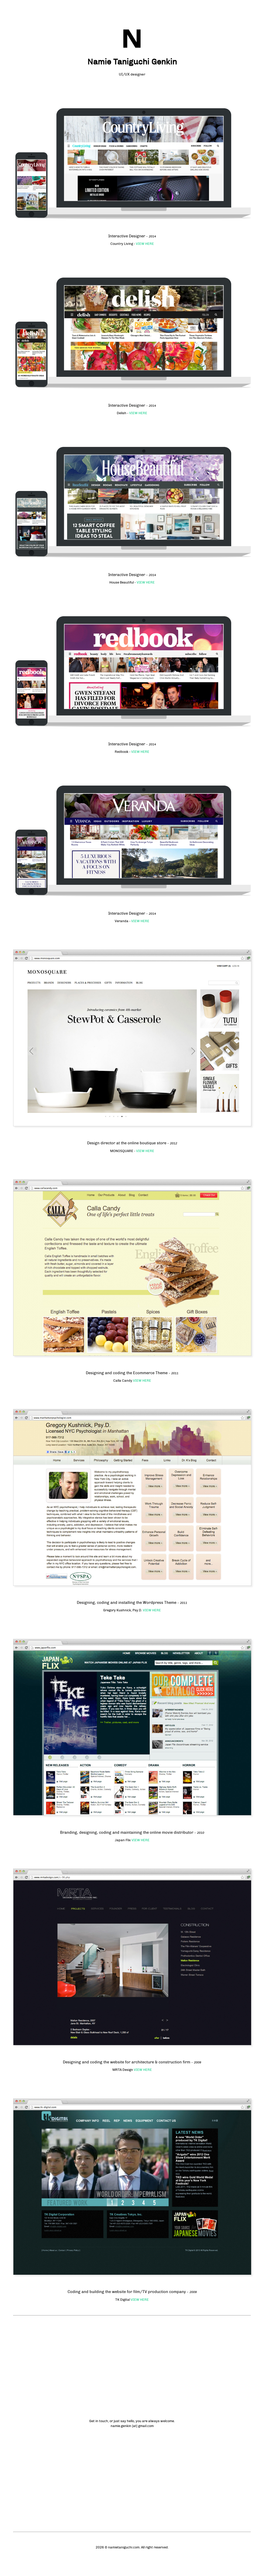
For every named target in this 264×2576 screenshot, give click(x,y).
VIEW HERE (145, 244)
